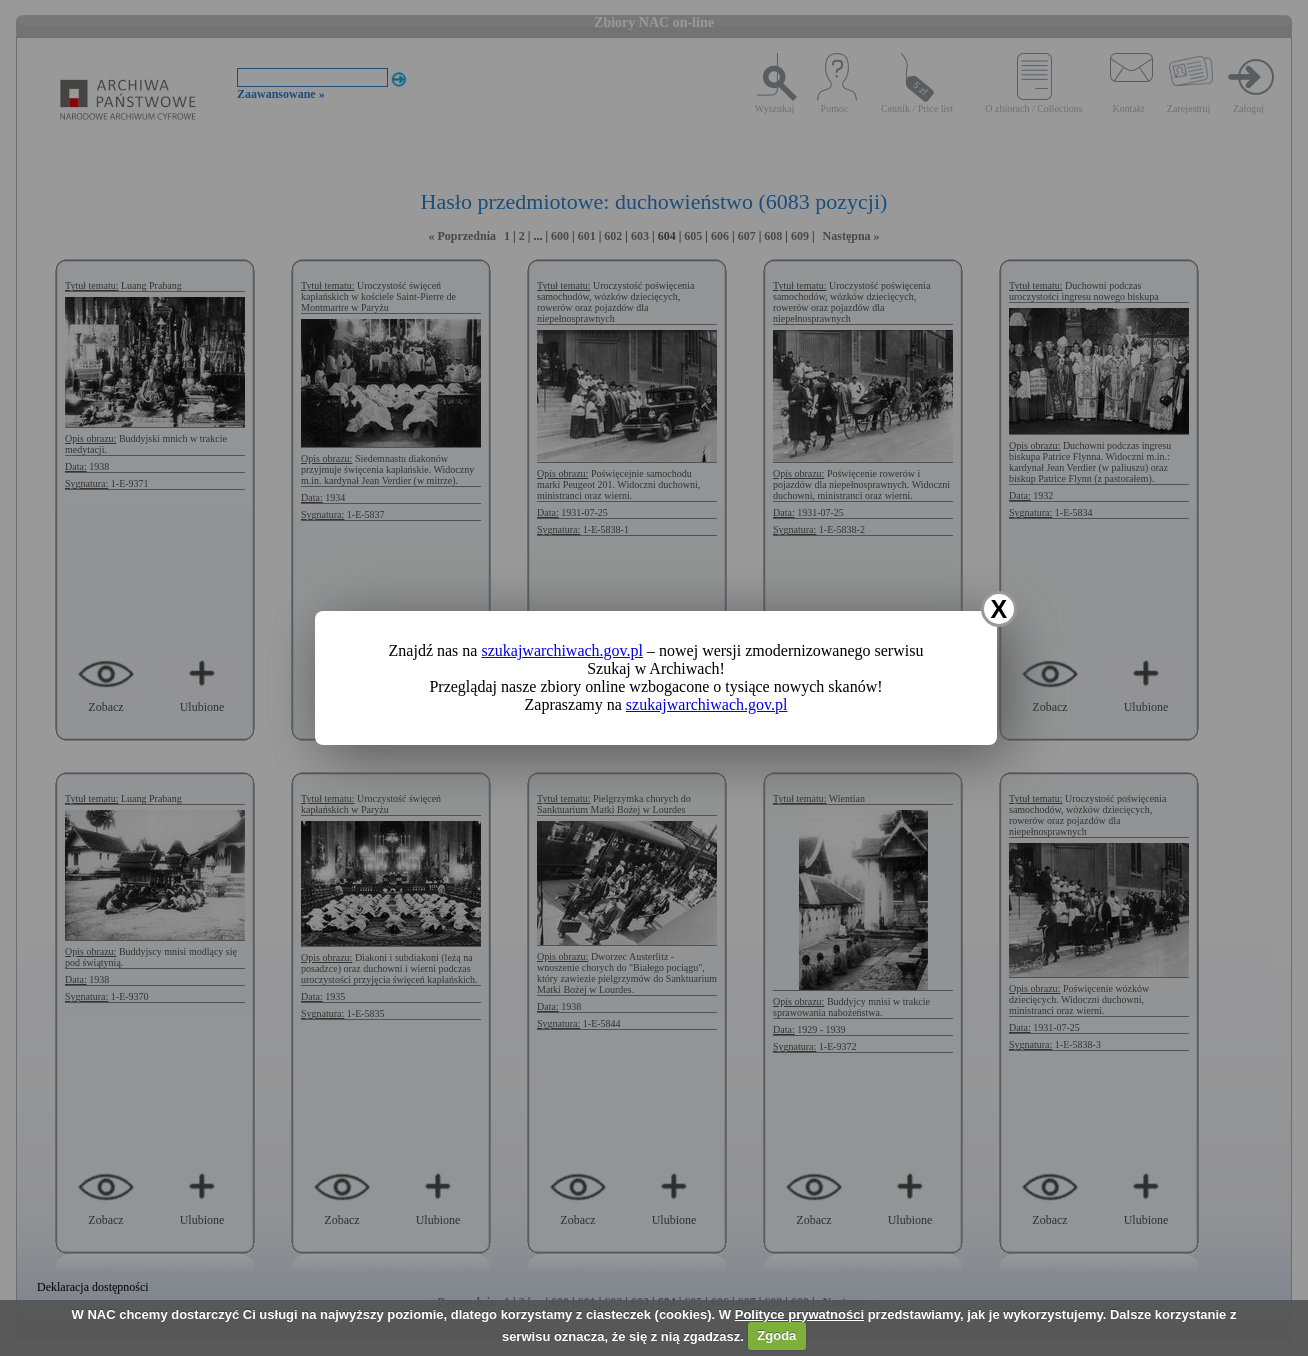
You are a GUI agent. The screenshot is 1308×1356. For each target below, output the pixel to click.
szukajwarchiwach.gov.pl (562, 650)
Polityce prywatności (799, 1314)
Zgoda (776, 1335)
